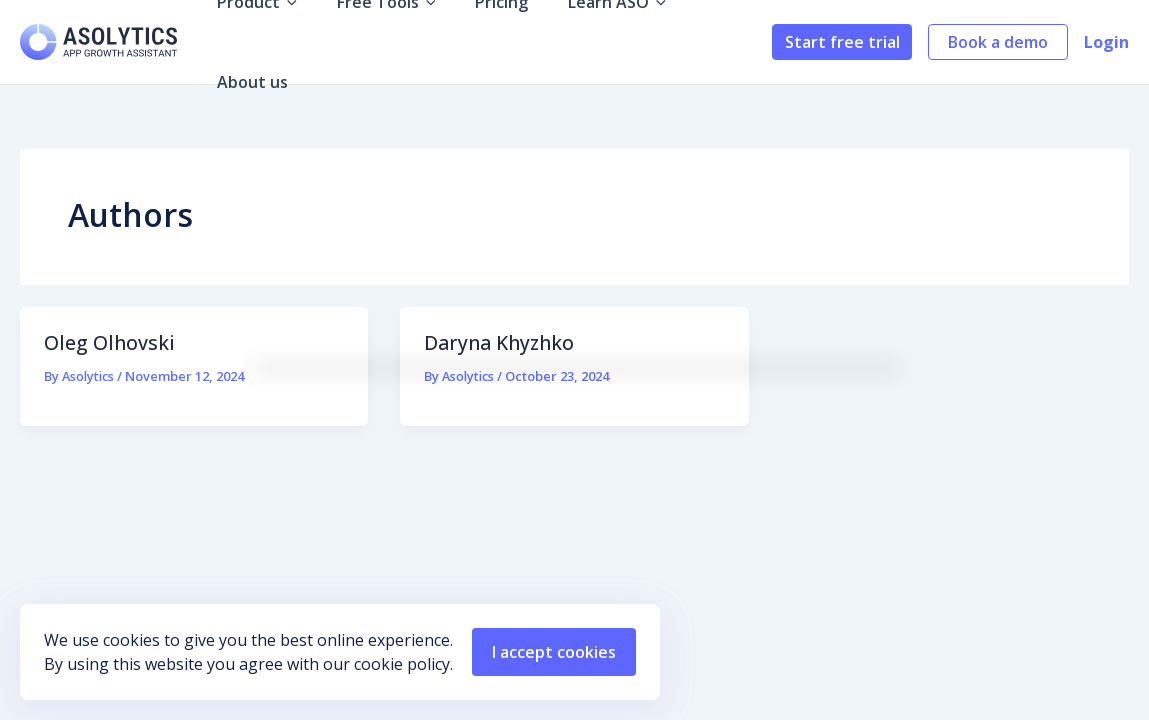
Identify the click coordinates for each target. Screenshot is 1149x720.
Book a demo (998, 42)
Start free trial (842, 42)
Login (1106, 42)
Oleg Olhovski (110, 342)
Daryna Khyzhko (502, 342)
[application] (292, 42)
